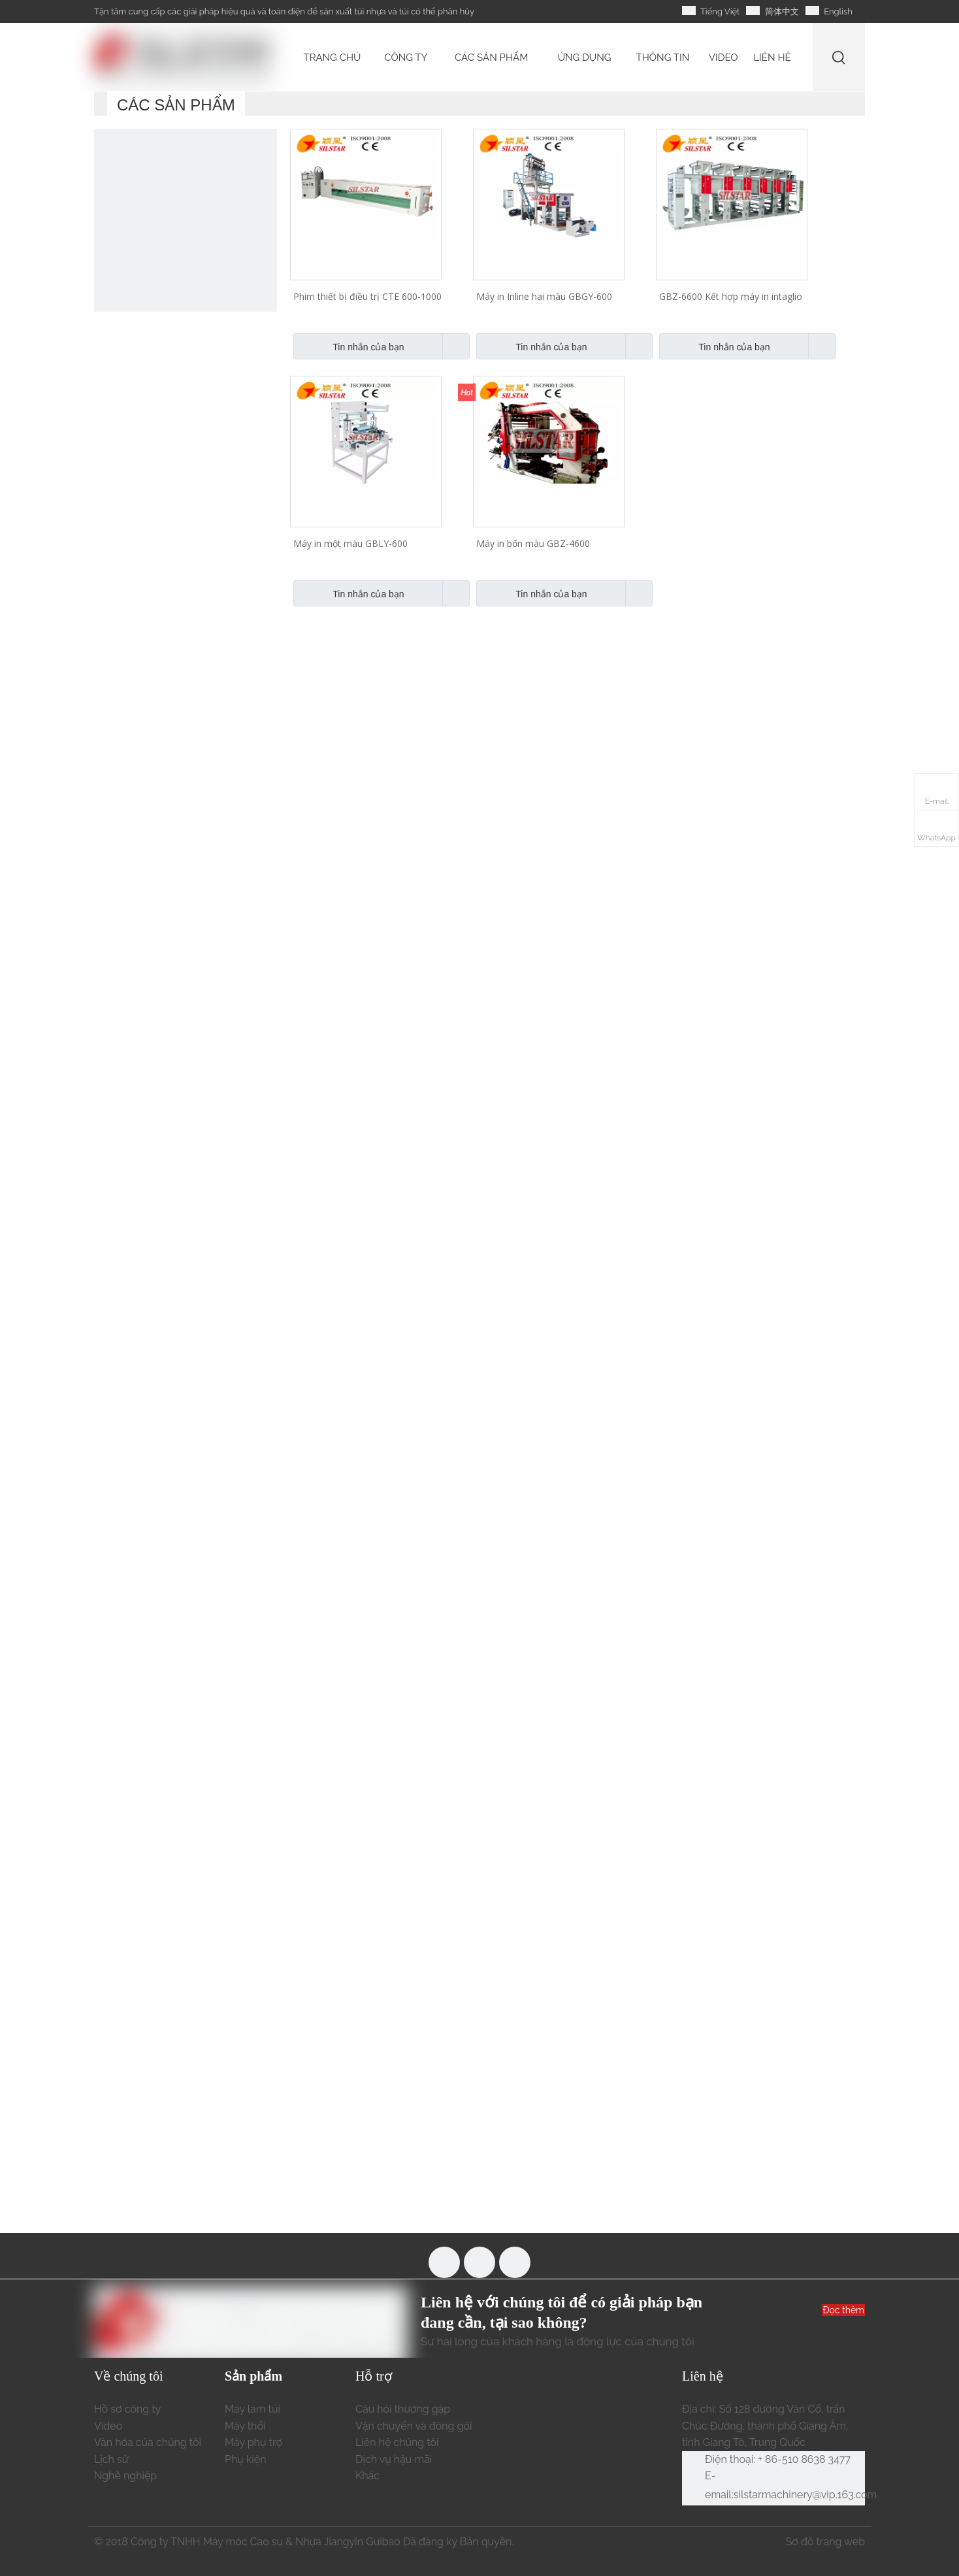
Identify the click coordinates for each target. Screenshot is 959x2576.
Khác (367, 2475)
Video (108, 2426)
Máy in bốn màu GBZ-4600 (533, 543)
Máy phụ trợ (253, 2442)
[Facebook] (444, 2262)
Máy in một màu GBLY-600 (350, 543)
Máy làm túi (252, 2409)
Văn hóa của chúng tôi (147, 2442)
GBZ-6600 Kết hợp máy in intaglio (730, 296)
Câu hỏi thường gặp (402, 2409)
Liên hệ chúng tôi (397, 2442)
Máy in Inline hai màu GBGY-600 (544, 296)
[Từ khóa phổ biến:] (839, 57)
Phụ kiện (246, 2459)
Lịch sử (111, 2459)
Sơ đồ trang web (825, 2541)
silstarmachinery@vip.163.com (805, 2494)
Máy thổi (245, 2426)
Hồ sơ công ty (127, 2409)
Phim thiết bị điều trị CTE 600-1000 (367, 296)
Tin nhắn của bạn (348, 346)
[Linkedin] (514, 2262)
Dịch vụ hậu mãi (393, 2459)
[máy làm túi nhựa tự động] (185, 220)
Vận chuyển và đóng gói (413, 2426)
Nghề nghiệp (125, 2475)
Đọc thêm (843, 2310)
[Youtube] (479, 2262)
